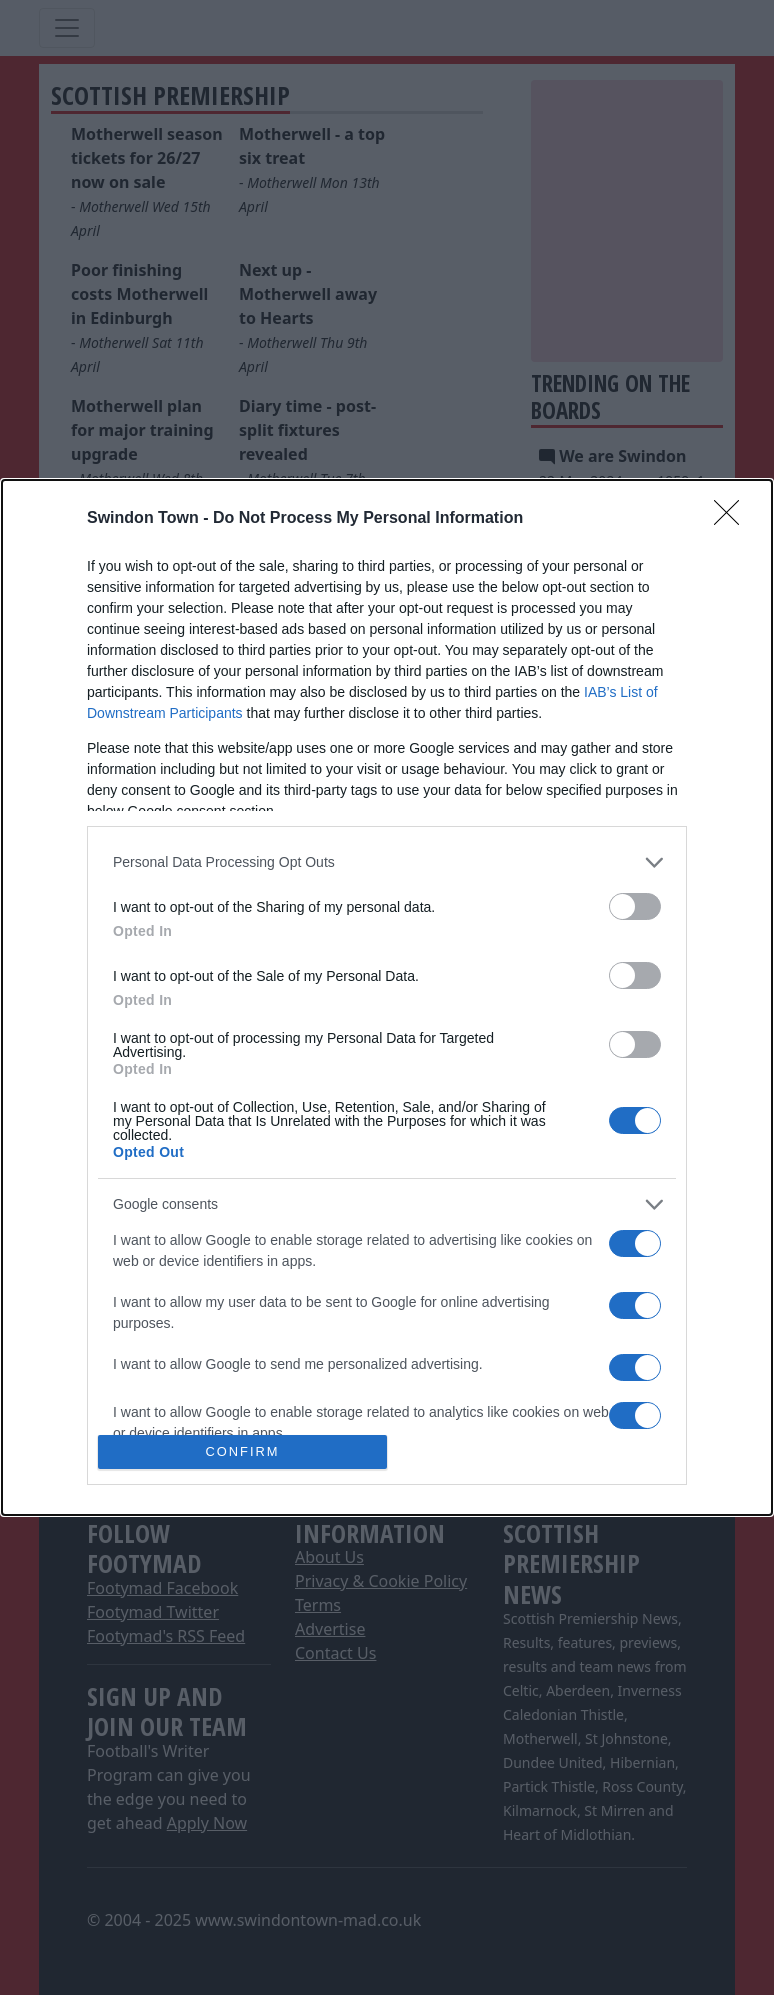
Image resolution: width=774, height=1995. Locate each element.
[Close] (733, 519)
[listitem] (387, 862)
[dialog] (387, 998)
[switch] (635, 906)
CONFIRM (242, 1452)
